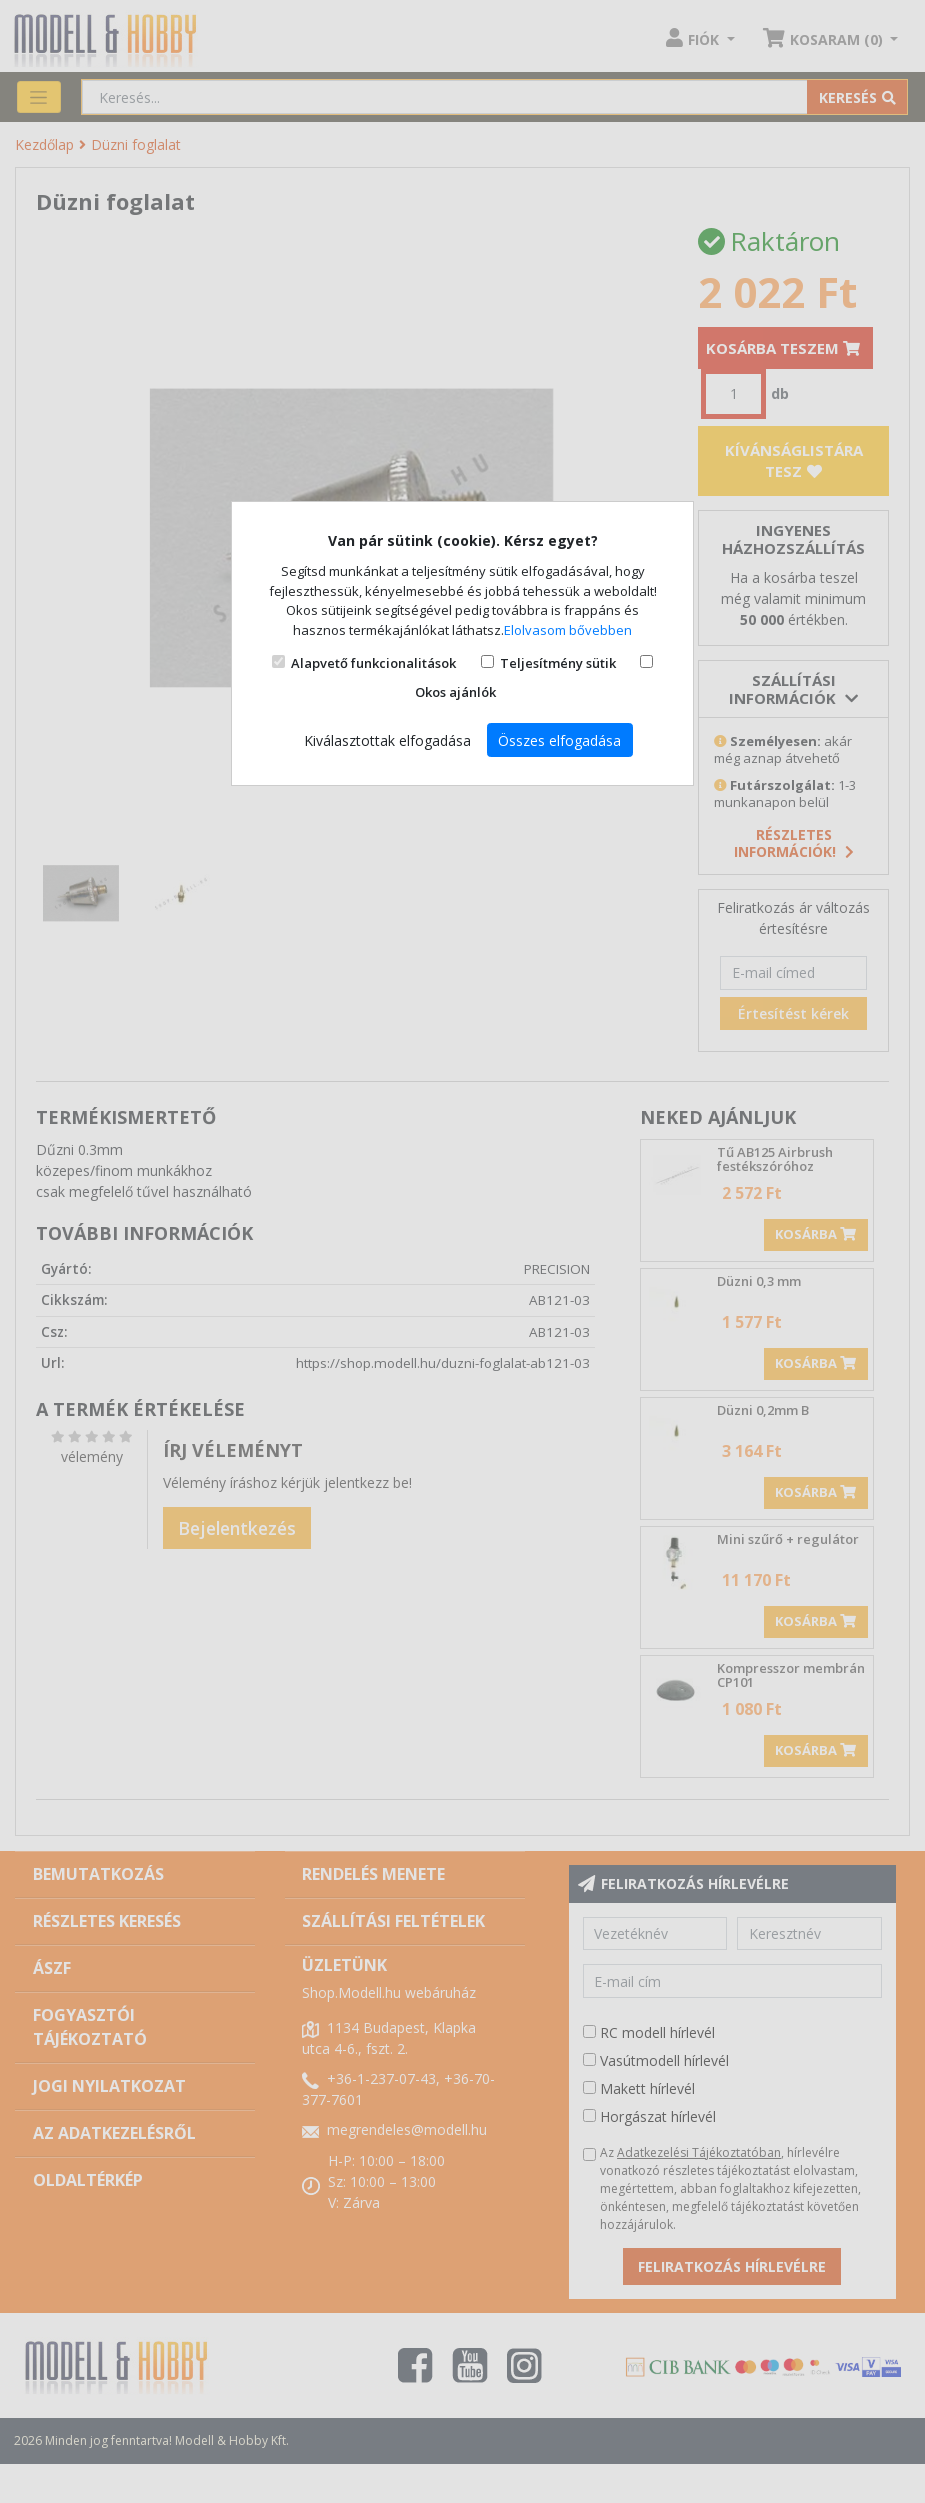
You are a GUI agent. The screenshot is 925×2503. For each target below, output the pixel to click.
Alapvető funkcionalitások (373, 663)
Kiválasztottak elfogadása (387, 740)
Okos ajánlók (455, 692)
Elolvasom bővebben (568, 630)
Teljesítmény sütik (558, 663)
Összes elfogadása (559, 740)
